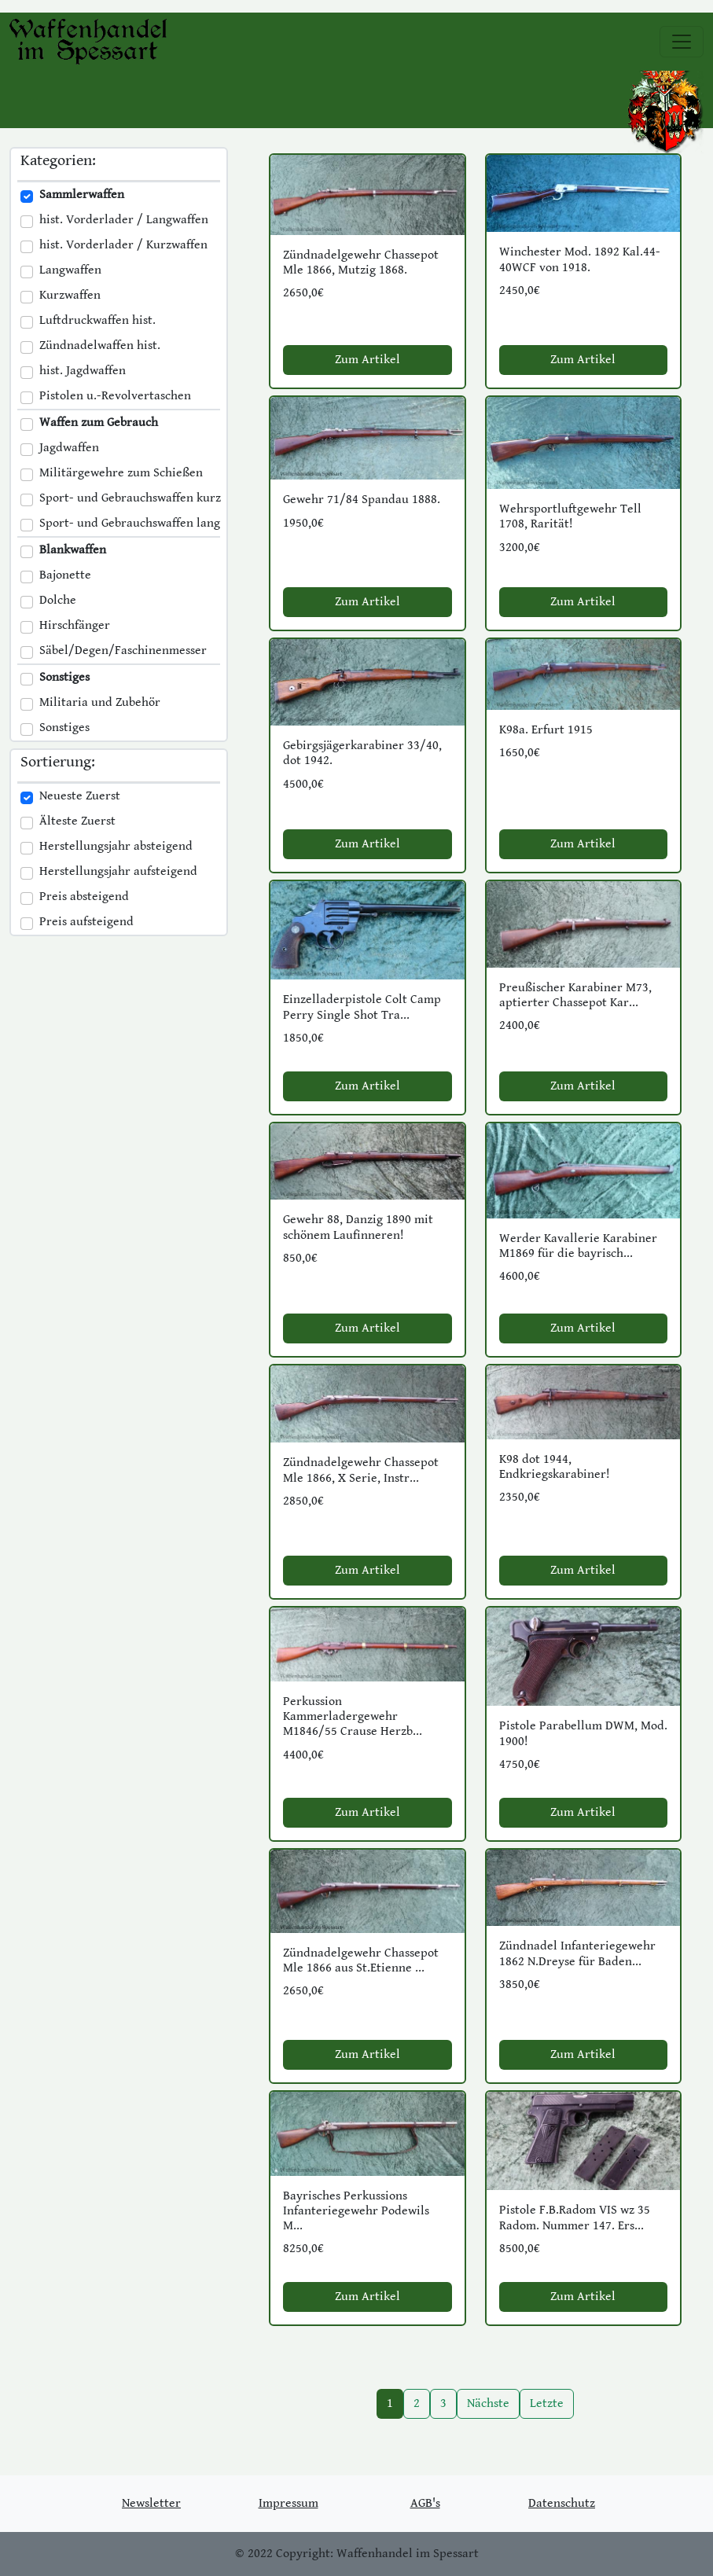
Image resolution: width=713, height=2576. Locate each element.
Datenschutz (561, 2503)
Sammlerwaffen (81, 194)
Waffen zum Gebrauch (98, 422)
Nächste (488, 2403)
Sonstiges (64, 677)
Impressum (288, 2503)
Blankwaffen (72, 549)
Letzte (547, 2403)
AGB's (425, 2503)
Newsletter (151, 2503)
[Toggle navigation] (682, 41)
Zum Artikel (367, 359)
